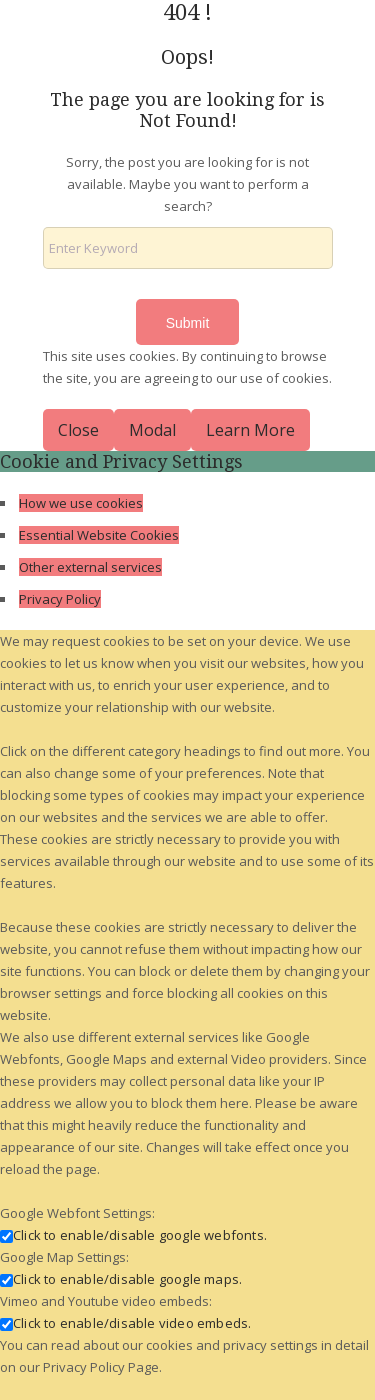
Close (78, 430)
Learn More (250, 430)
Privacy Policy (60, 599)
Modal (152, 430)
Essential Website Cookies (99, 535)
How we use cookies (81, 503)
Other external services (90, 567)
